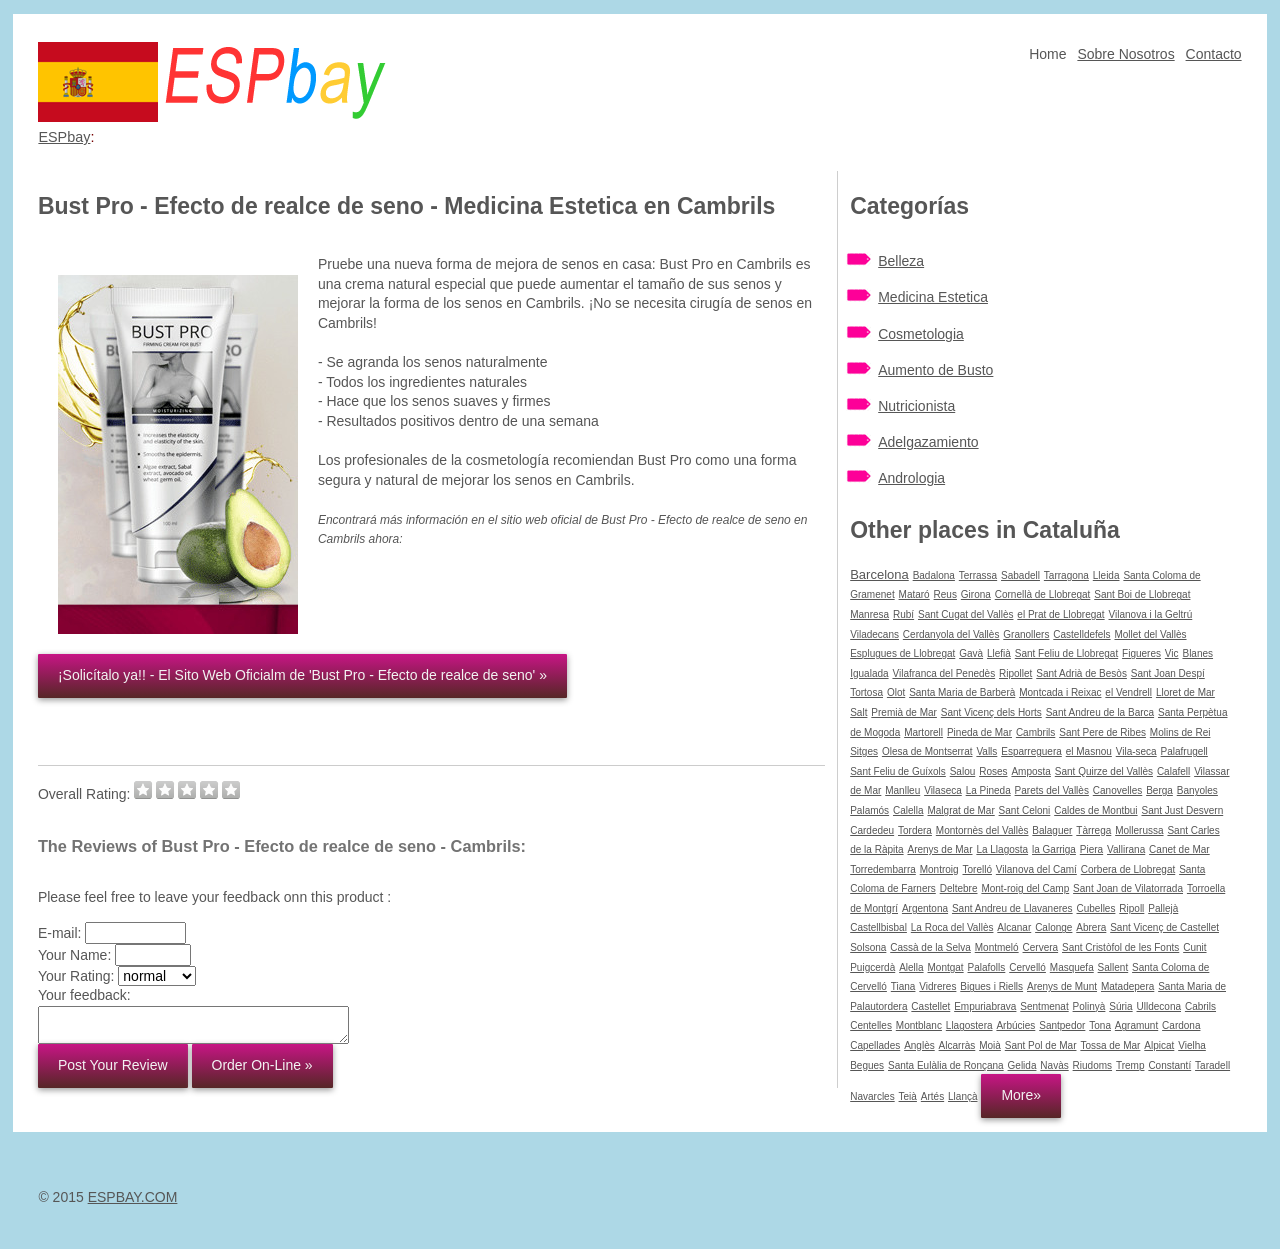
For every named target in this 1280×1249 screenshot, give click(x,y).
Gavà (971, 653)
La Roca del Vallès (952, 927)
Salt (858, 712)
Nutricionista (916, 406)
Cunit (1194, 947)
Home (1047, 54)
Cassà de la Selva (930, 947)
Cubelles (1096, 908)
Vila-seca (1136, 751)
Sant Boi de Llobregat (1142, 594)
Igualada (869, 673)
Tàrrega (1093, 830)
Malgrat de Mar (960, 810)
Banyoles (1197, 790)
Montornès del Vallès (982, 830)
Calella (908, 810)
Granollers (1026, 634)
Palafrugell (1184, 751)
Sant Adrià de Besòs (1081, 673)
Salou (963, 771)
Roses (993, 771)
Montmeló (997, 947)
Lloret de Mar (1185, 692)
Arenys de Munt (1062, 986)
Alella (911, 967)
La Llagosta (1002, 849)
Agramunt (1136, 1025)
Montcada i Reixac (1060, 692)
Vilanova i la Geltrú (1151, 614)
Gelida (1022, 1065)
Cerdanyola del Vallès (951, 634)
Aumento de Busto (935, 370)
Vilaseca (943, 790)
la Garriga (1054, 849)
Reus (945, 594)
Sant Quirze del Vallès (1104, 771)
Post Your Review (113, 1065)
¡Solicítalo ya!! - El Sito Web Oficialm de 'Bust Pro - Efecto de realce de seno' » (302, 675)
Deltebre (959, 888)
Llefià (999, 653)
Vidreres (937, 986)
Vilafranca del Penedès (943, 673)
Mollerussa (1139, 830)
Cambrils (1035, 732)
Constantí (1169, 1065)
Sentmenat (1044, 1006)
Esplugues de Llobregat (902, 653)
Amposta (1030, 771)
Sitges (864, 751)
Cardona (1181, 1025)
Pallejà (1163, 908)
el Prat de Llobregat (1060, 614)
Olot (896, 692)
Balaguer (1052, 830)
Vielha (1192, 1045)
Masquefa (1072, 967)
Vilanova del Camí (1036, 869)
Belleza (901, 261)
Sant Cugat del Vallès (965, 614)
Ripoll (1131, 908)
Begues (867, 1065)
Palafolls (987, 967)
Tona (1100, 1025)
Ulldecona (1159, 1006)
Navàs (1054, 1065)
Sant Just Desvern (1182, 810)
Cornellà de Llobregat (1043, 594)
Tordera (915, 830)
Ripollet (1015, 673)
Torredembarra (883, 869)
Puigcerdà (872, 967)
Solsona (868, 947)
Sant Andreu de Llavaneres (1012, 908)
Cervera (1041, 947)
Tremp (1130, 1065)
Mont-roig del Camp (1025, 888)
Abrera (1091, 927)
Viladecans (874, 634)
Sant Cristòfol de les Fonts (1120, 947)
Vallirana (1126, 849)
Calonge (1053, 927)
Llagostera (969, 1025)
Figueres (1141, 653)
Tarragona (1066, 575)
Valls (986, 751)
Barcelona (879, 574)
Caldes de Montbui (1095, 810)
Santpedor (1062, 1025)
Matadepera (1127, 986)
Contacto (1214, 54)
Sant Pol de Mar (1041, 1045)
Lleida (1106, 575)
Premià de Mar (904, 712)
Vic (1172, 653)
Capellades (875, 1045)
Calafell (1173, 771)
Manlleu (902, 790)
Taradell (1212, 1065)
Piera (1091, 849)
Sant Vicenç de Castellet (1164, 927)
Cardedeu (872, 830)
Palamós (869, 810)
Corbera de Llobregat (1128, 869)
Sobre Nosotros (1125, 54)
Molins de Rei (1180, 732)
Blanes (1197, 653)
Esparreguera (1031, 751)
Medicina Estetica (933, 297)
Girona (976, 594)
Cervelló (1027, 967)
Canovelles (1117, 790)
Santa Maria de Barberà (962, 692)
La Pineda (988, 790)
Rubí (903, 614)
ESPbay (64, 137)
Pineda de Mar (979, 732)
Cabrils (1200, 1006)
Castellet (930, 1006)
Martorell (923, 732)
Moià (990, 1045)
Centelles (871, 1025)
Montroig (939, 869)
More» (1021, 1095)
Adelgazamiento (928, 442)
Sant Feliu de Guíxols (898, 771)
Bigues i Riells (991, 986)
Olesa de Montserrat (927, 751)
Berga (1159, 790)
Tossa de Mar (1110, 1045)
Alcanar (1014, 927)
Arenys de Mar (939, 849)
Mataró (914, 594)
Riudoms (1092, 1065)
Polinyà (1089, 1006)
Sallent (1113, 967)
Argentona (925, 908)
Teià (908, 1096)
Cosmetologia (921, 334)
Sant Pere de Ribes (1102, 732)
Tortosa (866, 692)
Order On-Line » (262, 1065)
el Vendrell (1128, 692)
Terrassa (978, 575)
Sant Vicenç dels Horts (991, 712)
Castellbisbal (878, 927)
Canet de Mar (1179, 849)
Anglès (919, 1045)
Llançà (962, 1096)
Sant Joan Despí (1168, 673)
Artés (932, 1096)
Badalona (934, 575)
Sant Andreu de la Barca (1100, 712)
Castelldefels (1081, 634)
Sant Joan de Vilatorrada (1128, 888)
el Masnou (1089, 751)
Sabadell (1020, 575)
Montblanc (919, 1025)
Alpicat (1159, 1045)
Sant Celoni (1025, 810)
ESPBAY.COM (133, 1197)
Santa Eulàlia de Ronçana (946, 1065)
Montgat (945, 967)
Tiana (903, 986)
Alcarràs (957, 1045)
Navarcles (872, 1096)
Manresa (869, 614)
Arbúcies (1015, 1025)
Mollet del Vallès (1150, 634)
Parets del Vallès (1052, 790)
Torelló (976, 869)
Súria (1120, 1006)
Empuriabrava (985, 1006)
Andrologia (911, 478)
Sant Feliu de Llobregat (1066, 653)
